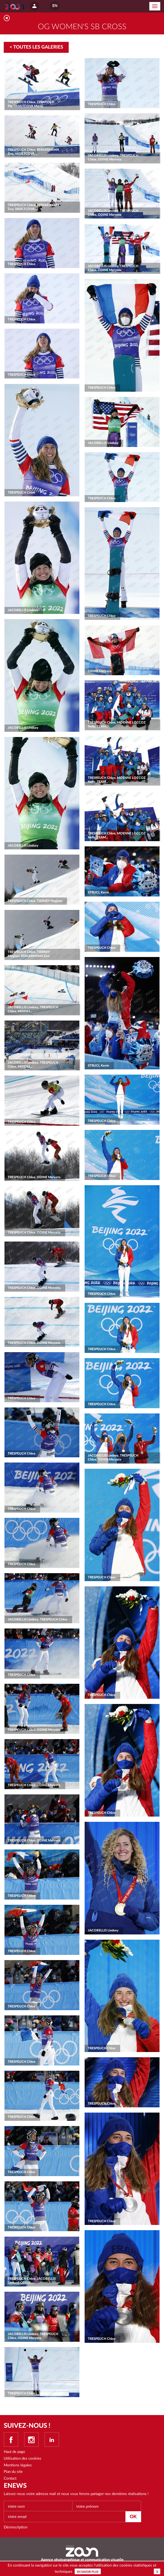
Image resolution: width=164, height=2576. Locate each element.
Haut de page (14, 2452)
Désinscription (15, 2527)
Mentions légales (18, 2465)
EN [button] (54, 6)
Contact (10, 2478)
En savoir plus (87, 2572)
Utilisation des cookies (22, 2458)
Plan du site (13, 2472)
